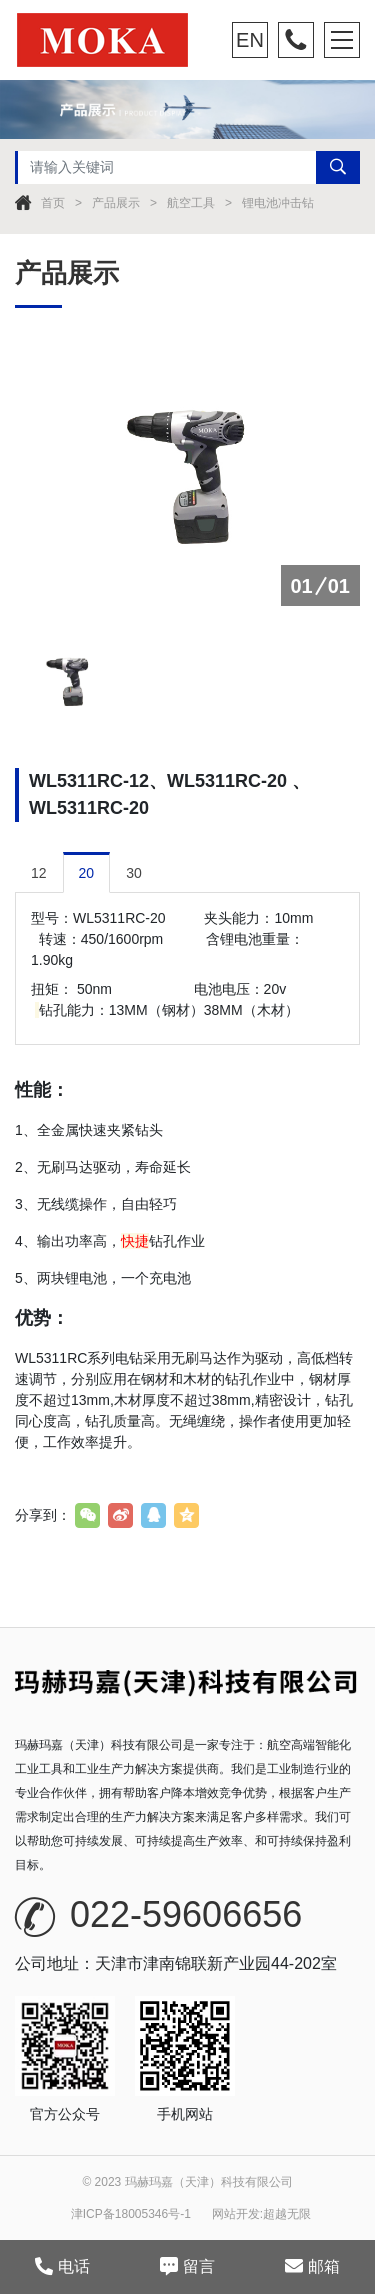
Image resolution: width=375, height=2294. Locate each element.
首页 (53, 203)
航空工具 (191, 203)
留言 (187, 2266)
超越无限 (287, 2214)
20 (87, 873)
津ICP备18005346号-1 (131, 2214)
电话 (62, 2266)
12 (39, 873)
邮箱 (312, 2266)
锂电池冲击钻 (278, 203)
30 (134, 873)
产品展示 (116, 203)
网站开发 (236, 2214)
